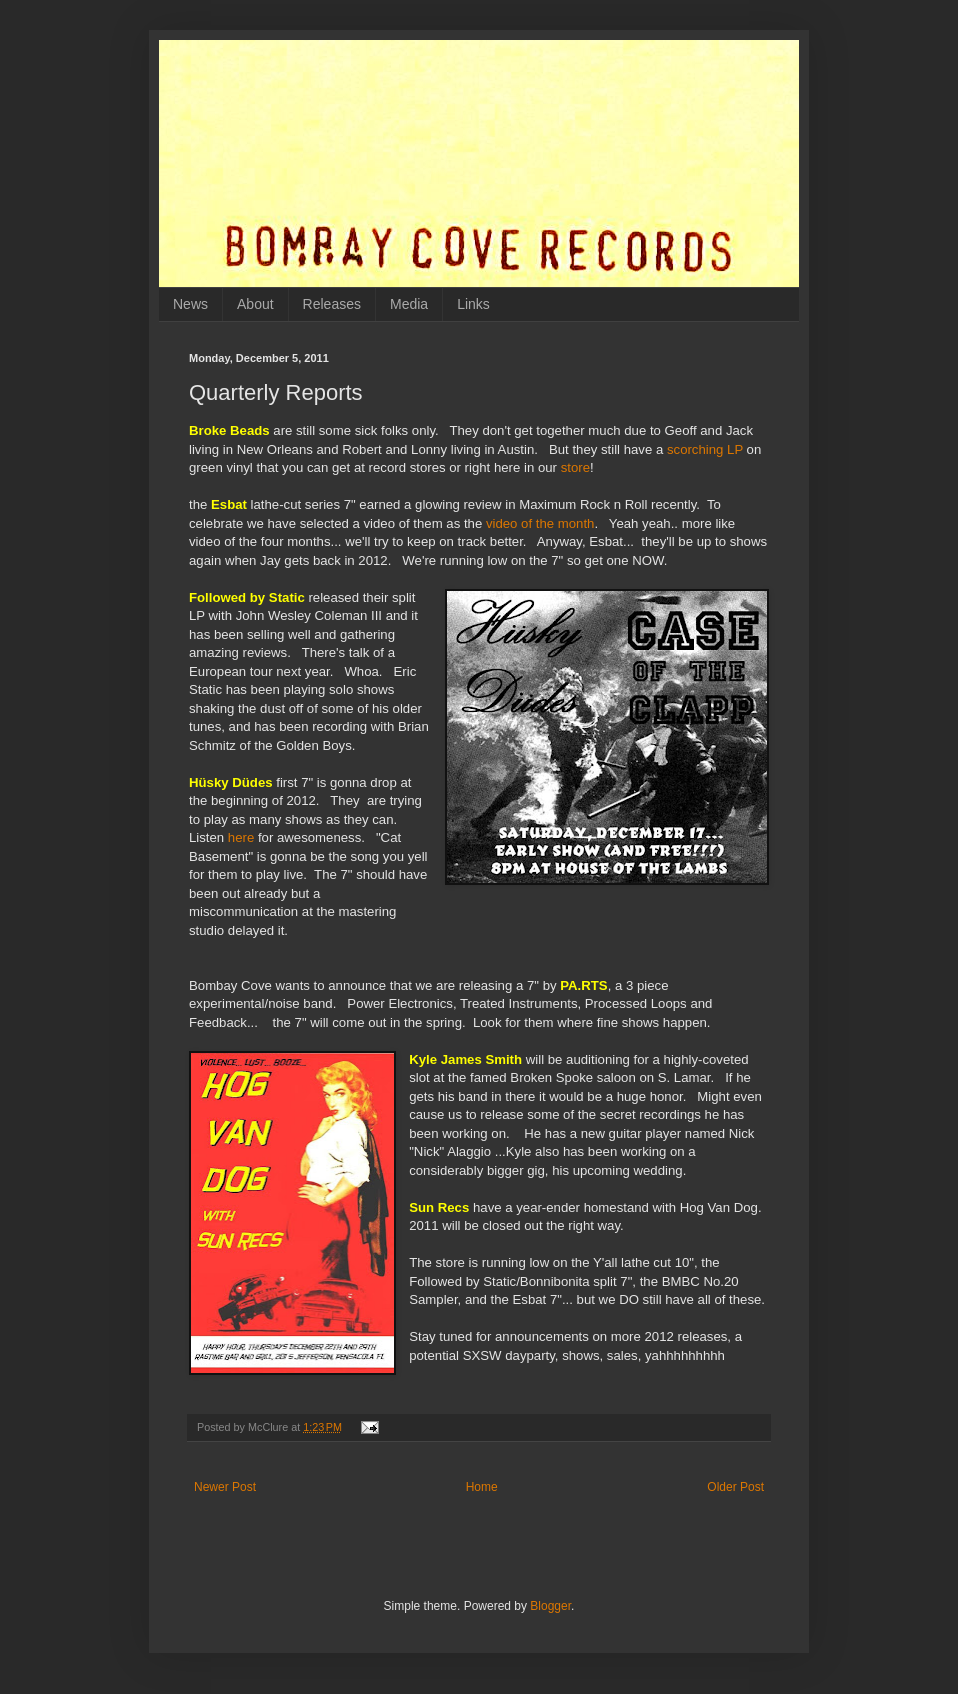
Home (482, 1487)
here (241, 837)
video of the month (540, 523)
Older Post (735, 1487)
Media (409, 304)
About (255, 304)
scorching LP (705, 449)
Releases (332, 304)
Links (473, 304)
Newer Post (225, 1487)
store (575, 467)
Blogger (550, 1606)
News (190, 304)
